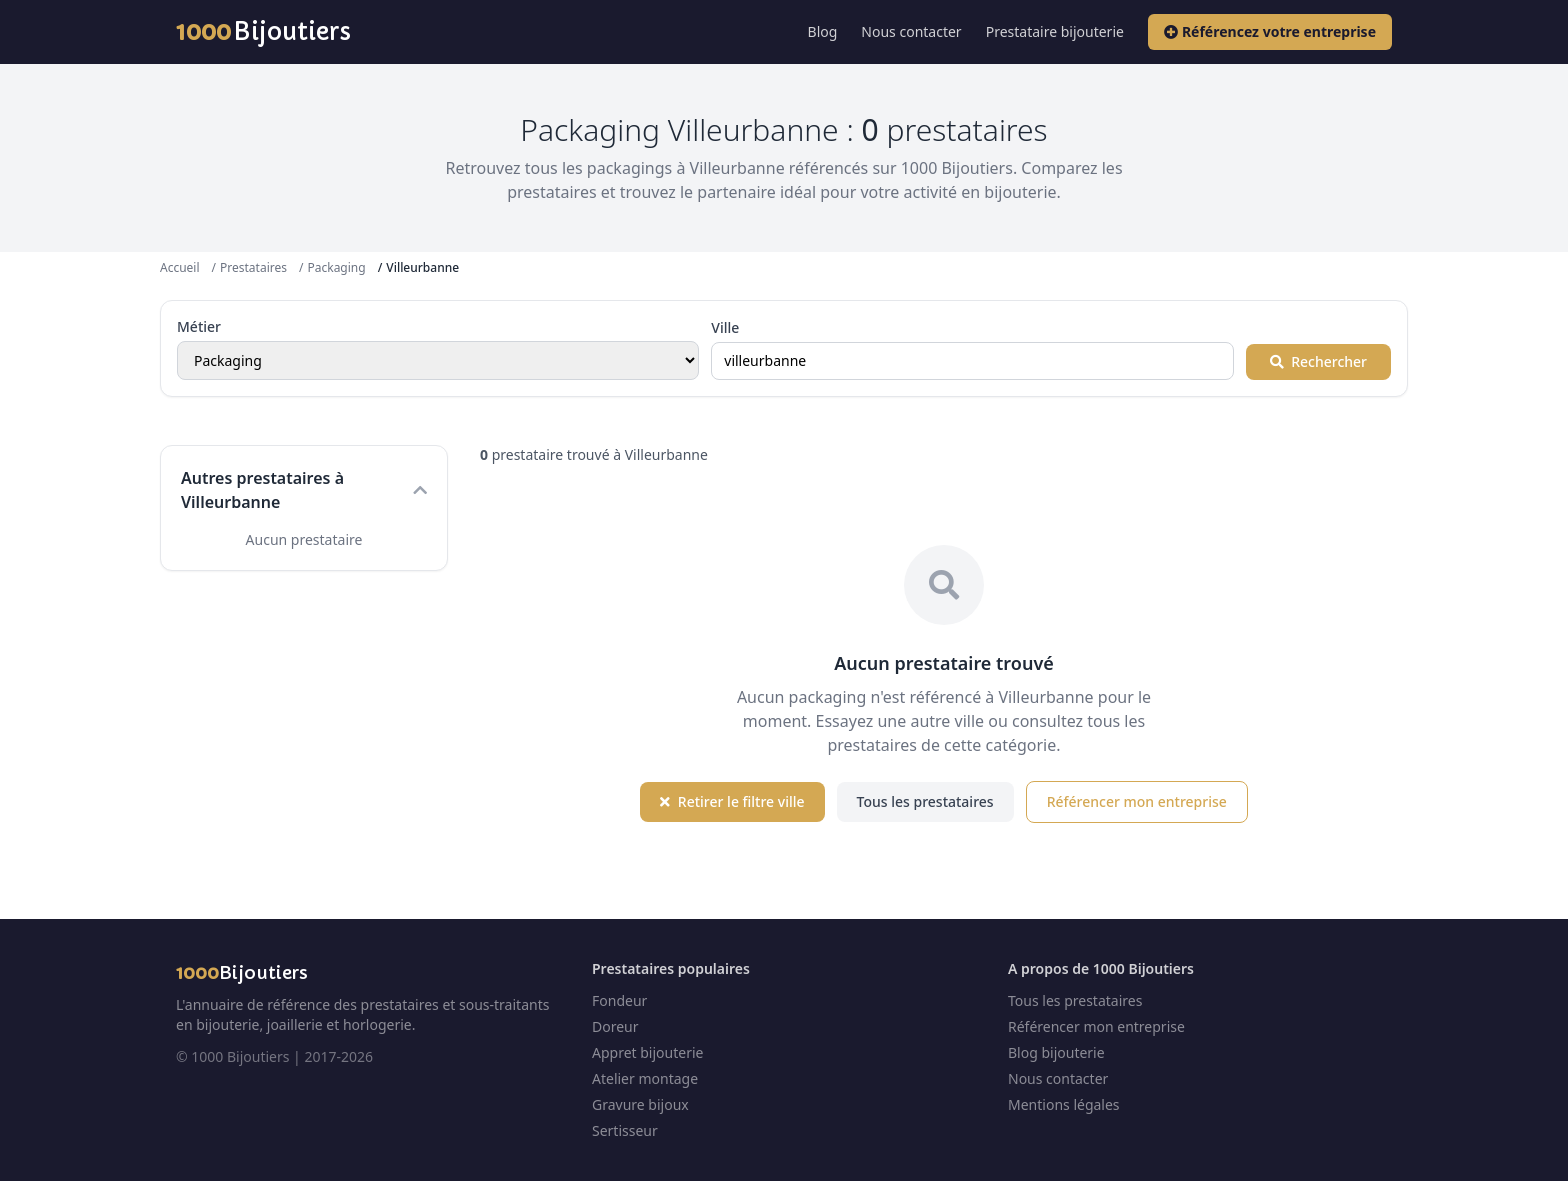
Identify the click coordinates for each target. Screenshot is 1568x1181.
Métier (199, 326)
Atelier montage (645, 1078)
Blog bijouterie (1056, 1052)
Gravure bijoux (640, 1104)
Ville (725, 327)
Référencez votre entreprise (1270, 31)
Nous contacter (911, 31)
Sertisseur (625, 1130)
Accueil (180, 267)
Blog (823, 31)
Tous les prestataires (925, 801)
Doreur (615, 1026)
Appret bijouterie (647, 1052)
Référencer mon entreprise (1137, 801)
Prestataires (253, 267)
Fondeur (619, 1000)
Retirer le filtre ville (732, 801)
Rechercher (1318, 361)
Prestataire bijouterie (1055, 31)
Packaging (336, 267)
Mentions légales (1064, 1104)
